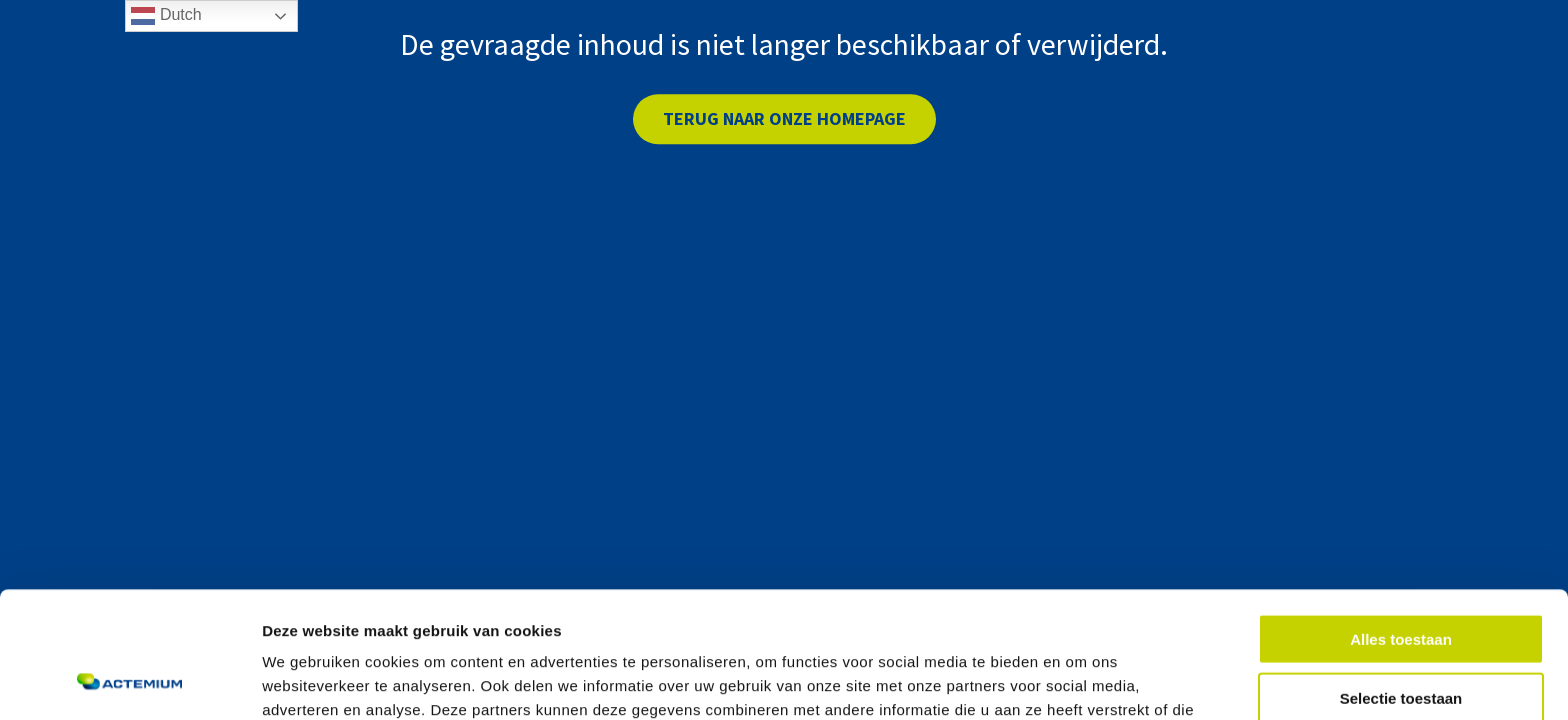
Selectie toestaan (1401, 579)
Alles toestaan (1401, 520)
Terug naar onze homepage (784, 118)
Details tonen (1080, 680)
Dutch (166, 16)
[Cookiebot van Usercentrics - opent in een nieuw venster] (129, 681)
